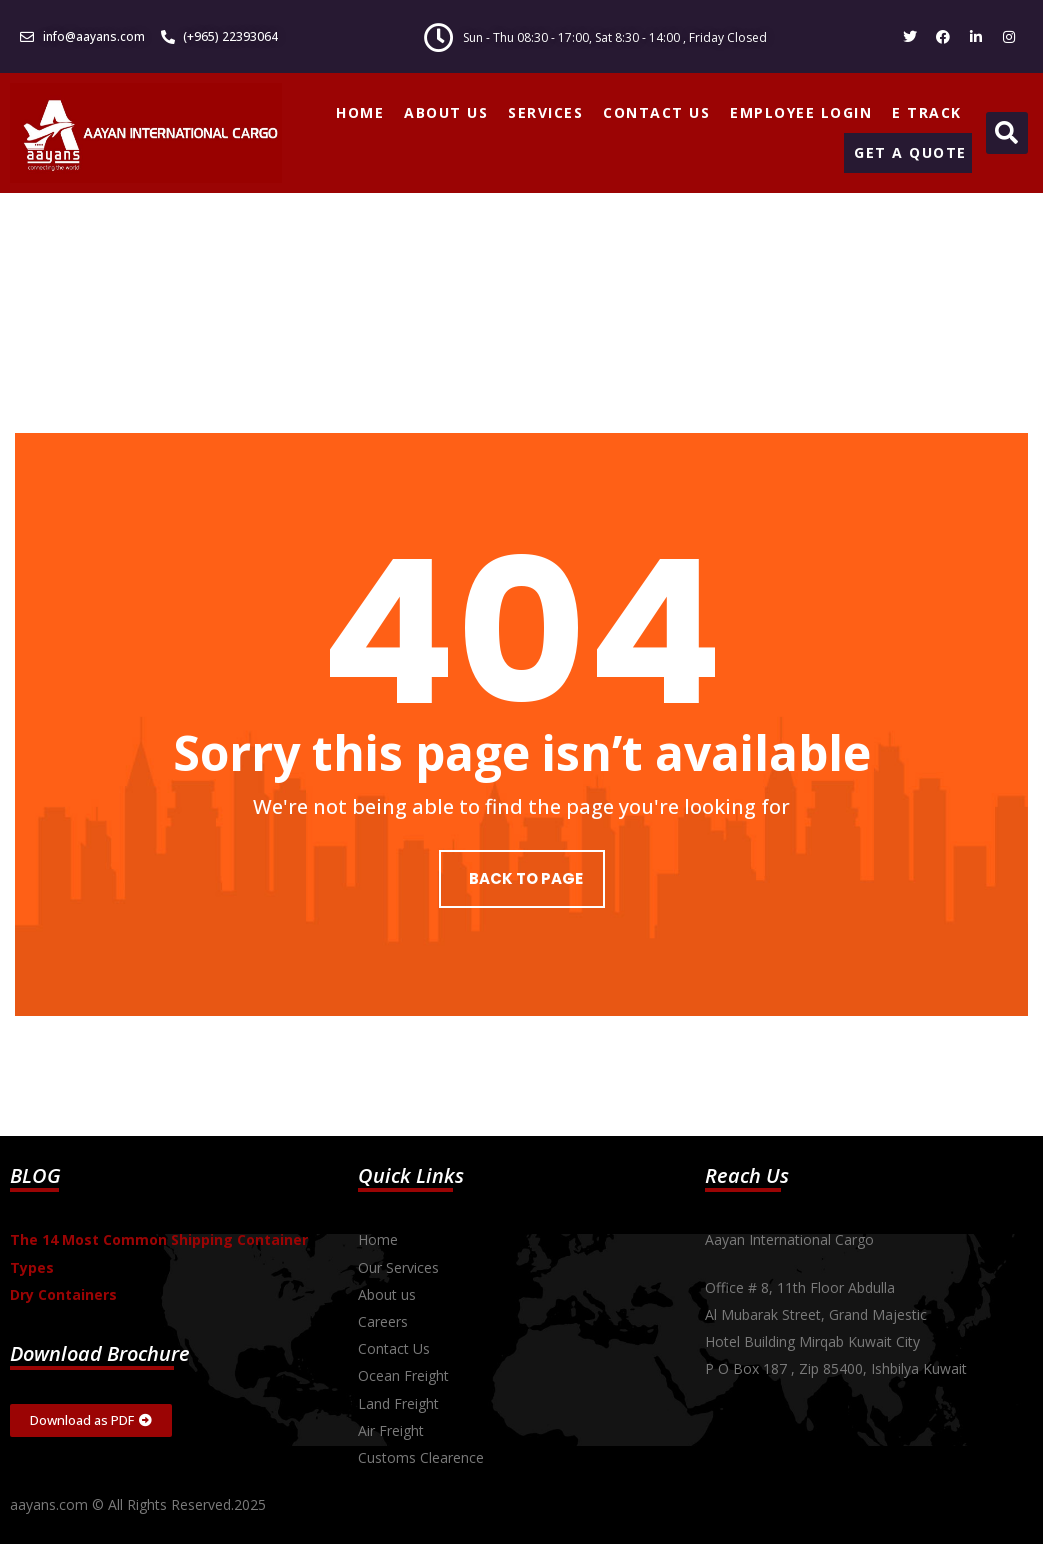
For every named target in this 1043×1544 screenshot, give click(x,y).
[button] (1007, 133)
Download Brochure (100, 1353)
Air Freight (391, 1430)
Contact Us (394, 1348)
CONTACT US (656, 112)
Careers (383, 1321)
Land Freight (398, 1403)
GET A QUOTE (910, 152)
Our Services (398, 1267)
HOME (360, 112)
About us (387, 1294)
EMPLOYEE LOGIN (801, 112)
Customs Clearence (421, 1457)
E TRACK (927, 112)
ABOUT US (446, 112)
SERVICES (545, 112)
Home (378, 1239)
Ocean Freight (403, 1375)
